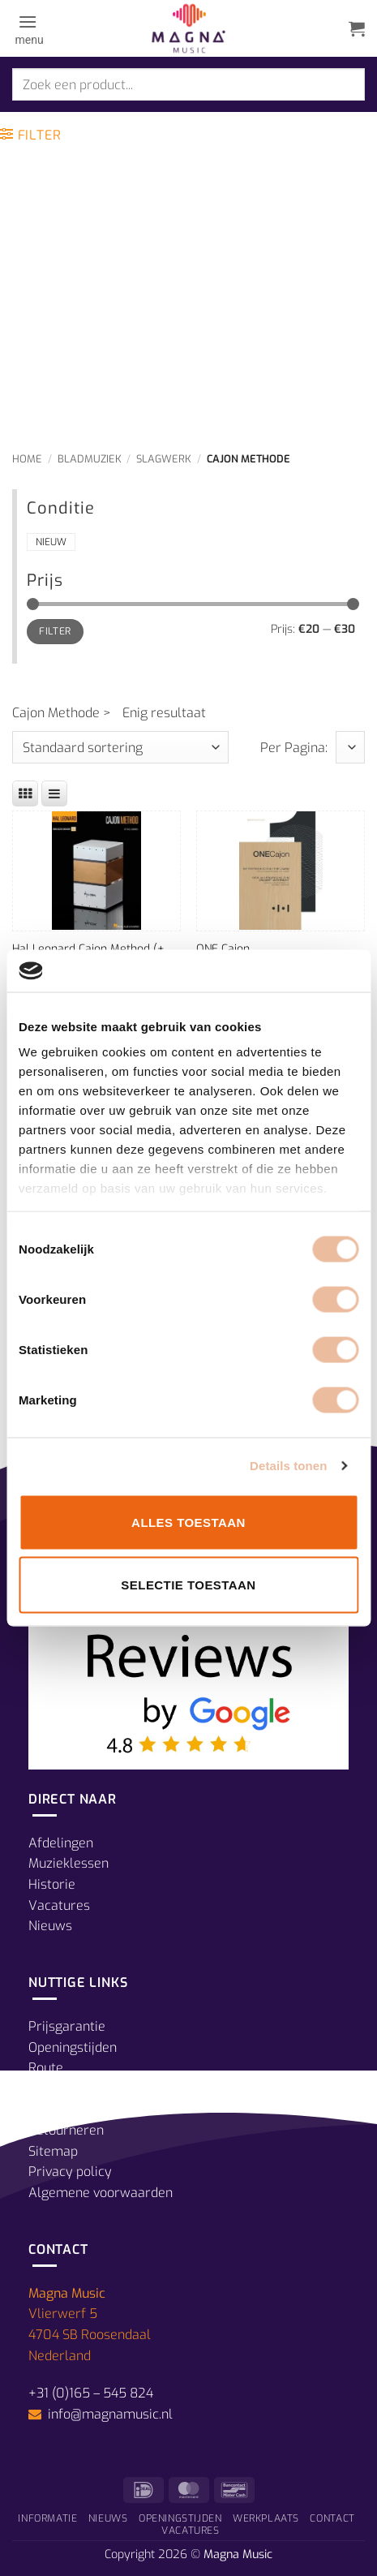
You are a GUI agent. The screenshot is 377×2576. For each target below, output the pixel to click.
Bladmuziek (90, 459)
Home (27, 459)
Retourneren (66, 2130)
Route (45, 2067)
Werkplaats (266, 2518)
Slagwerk (163, 459)
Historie (51, 1884)
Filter (55, 631)
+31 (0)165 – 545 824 (90, 2393)
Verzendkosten (73, 2109)
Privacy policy (70, 2171)
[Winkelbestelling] (120, 747)
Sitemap (53, 2151)
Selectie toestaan (188, 1585)
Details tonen (288, 1466)
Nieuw (51, 541)
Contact (332, 2518)
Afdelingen (60, 1842)
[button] (28, 28)
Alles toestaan (188, 1522)
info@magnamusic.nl (109, 2414)
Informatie (47, 2518)
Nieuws (50, 1925)
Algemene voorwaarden (100, 2192)
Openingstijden (72, 2047)
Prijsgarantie (66, 2026)
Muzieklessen (68, 1863)
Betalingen (60, 2088)
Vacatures (59, 1905)
